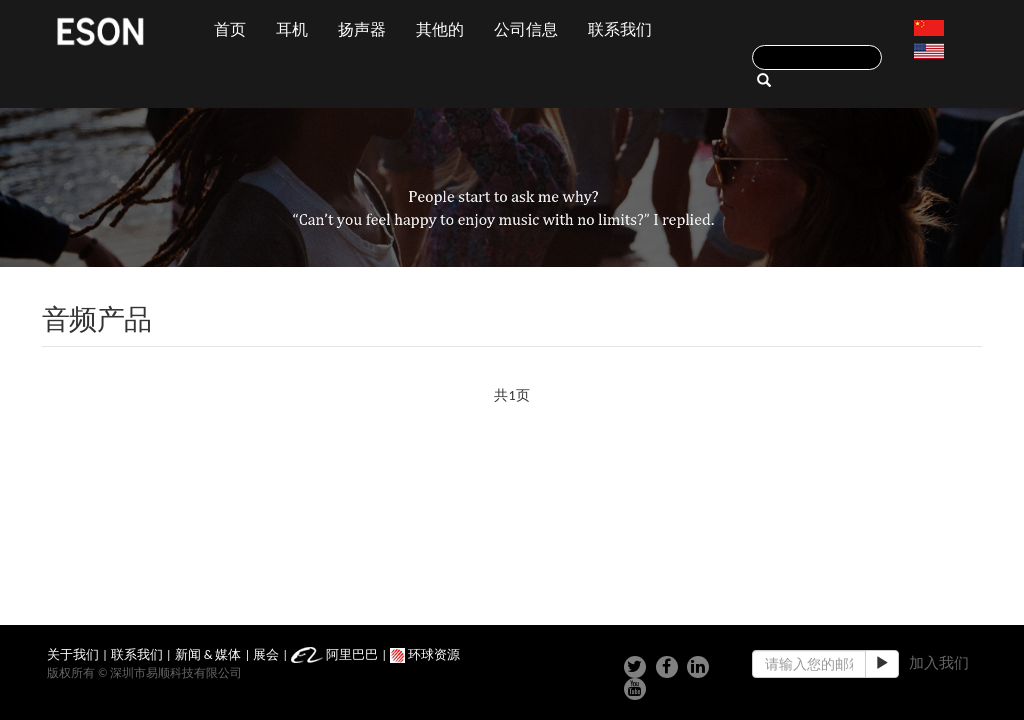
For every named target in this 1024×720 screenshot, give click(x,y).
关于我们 (73, 654)
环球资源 (425, 654)
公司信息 (526, 29)
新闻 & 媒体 (208, 654)
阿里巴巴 (334, 654)
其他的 (440, 29)
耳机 (292, 29)
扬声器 (362, 29)
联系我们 (620, 29)
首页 (230, 29)
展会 (266, 654)
